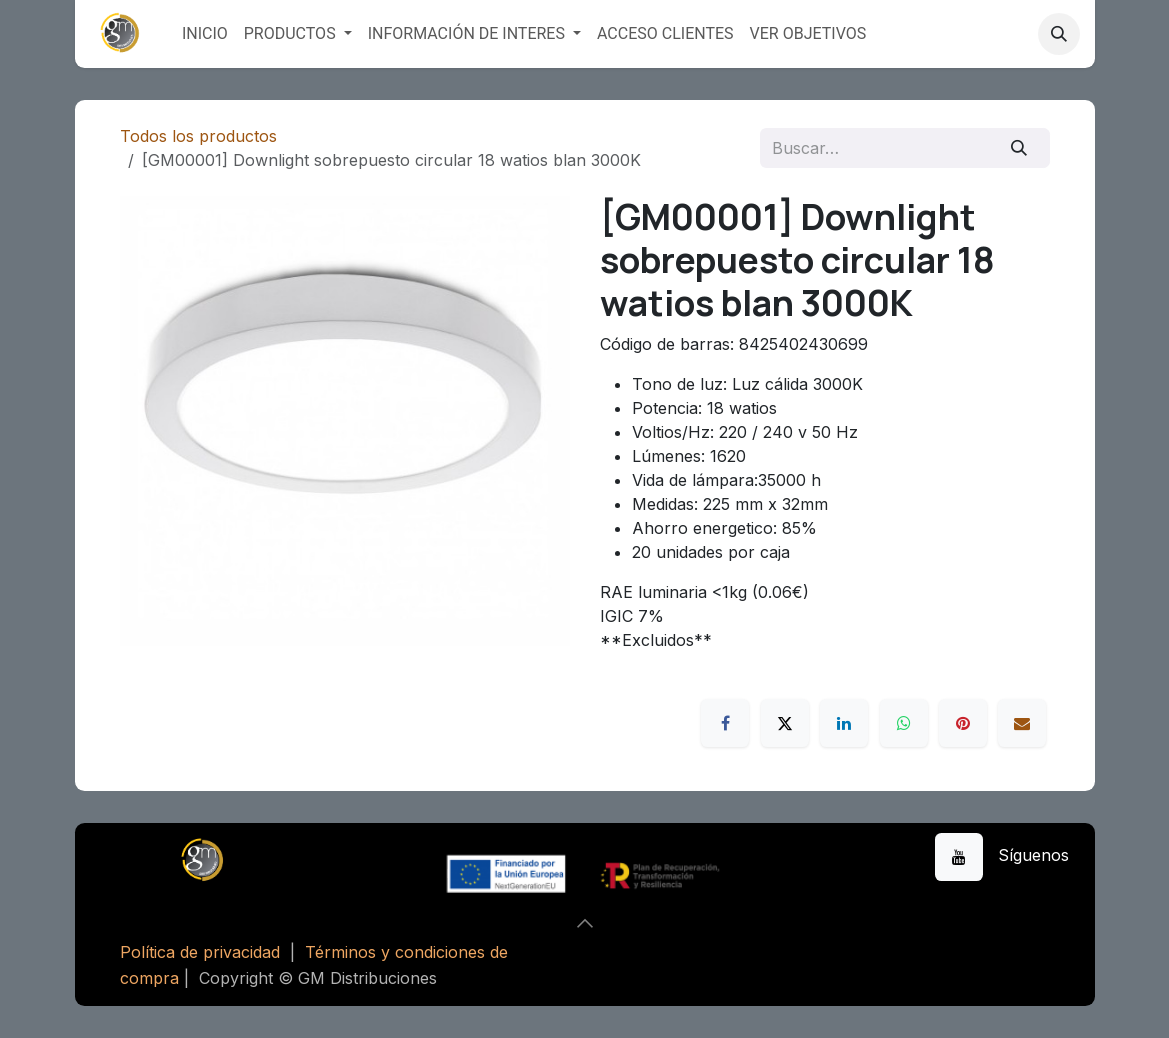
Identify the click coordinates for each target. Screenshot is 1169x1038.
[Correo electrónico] (1022, 723)
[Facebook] (725, 723)
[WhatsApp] (904, 723)
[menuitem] (205, 34)
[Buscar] (1018, 148)
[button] (1059, 34)
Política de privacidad (200, 952)
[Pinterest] (963, 723)
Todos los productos (198, 136)
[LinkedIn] (844, 723)
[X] (785, 723)
